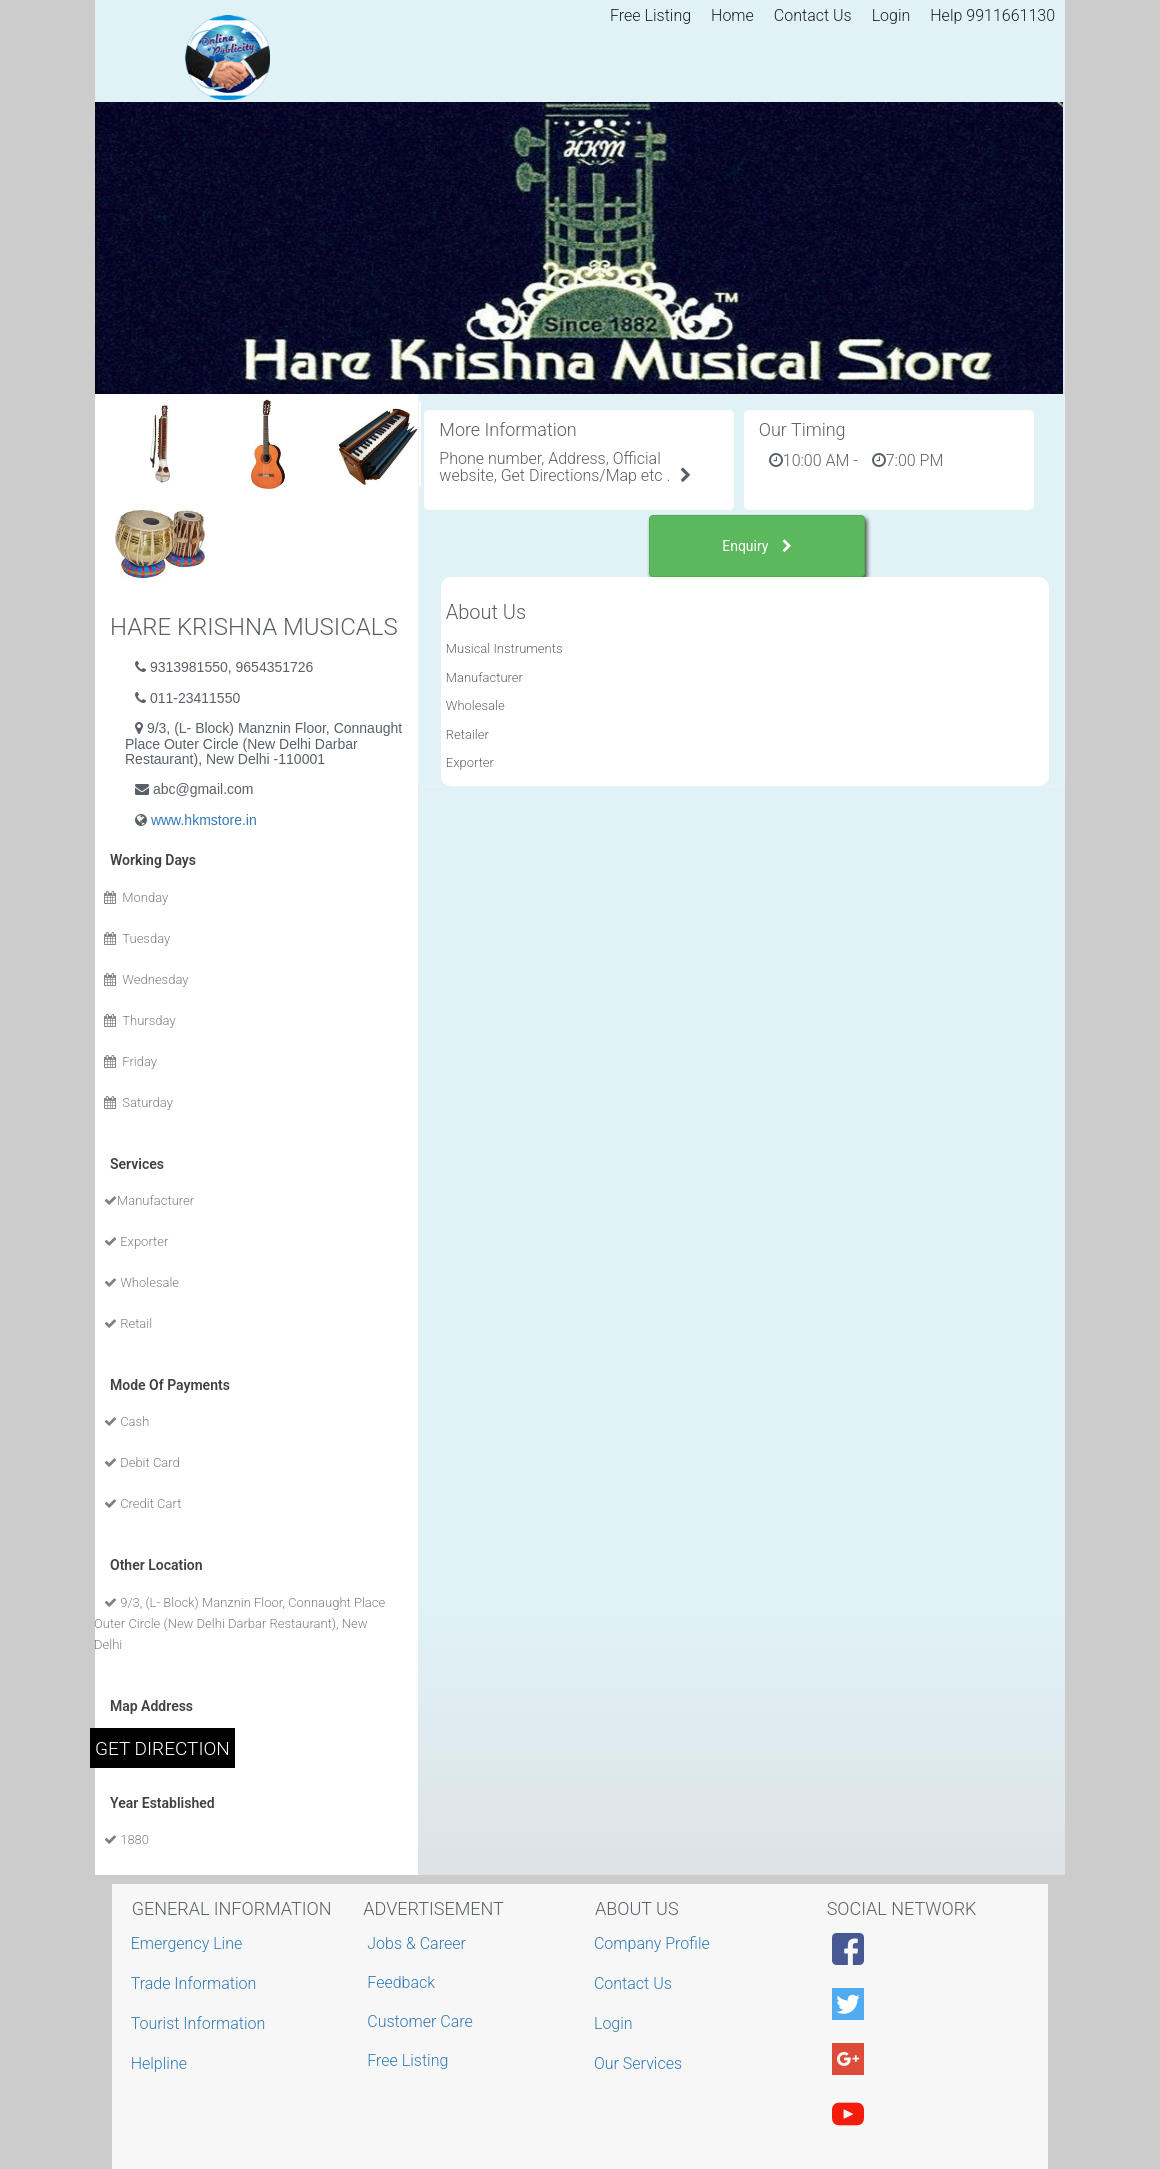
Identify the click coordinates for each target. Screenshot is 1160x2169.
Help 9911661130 (992, 15)
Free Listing (650, 15)
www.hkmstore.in (204, 820)
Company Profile (654, 1943)
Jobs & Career (416, 1943)
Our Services (640, 2063)
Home (732, 15)
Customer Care (419, 2021)
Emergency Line (189, 1943)
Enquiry (757, 546)
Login (891, 15)
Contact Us (813, 15)
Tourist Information (201, 2023)
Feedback (401, 1982)
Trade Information (196, 1983)
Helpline (161, 2063)
